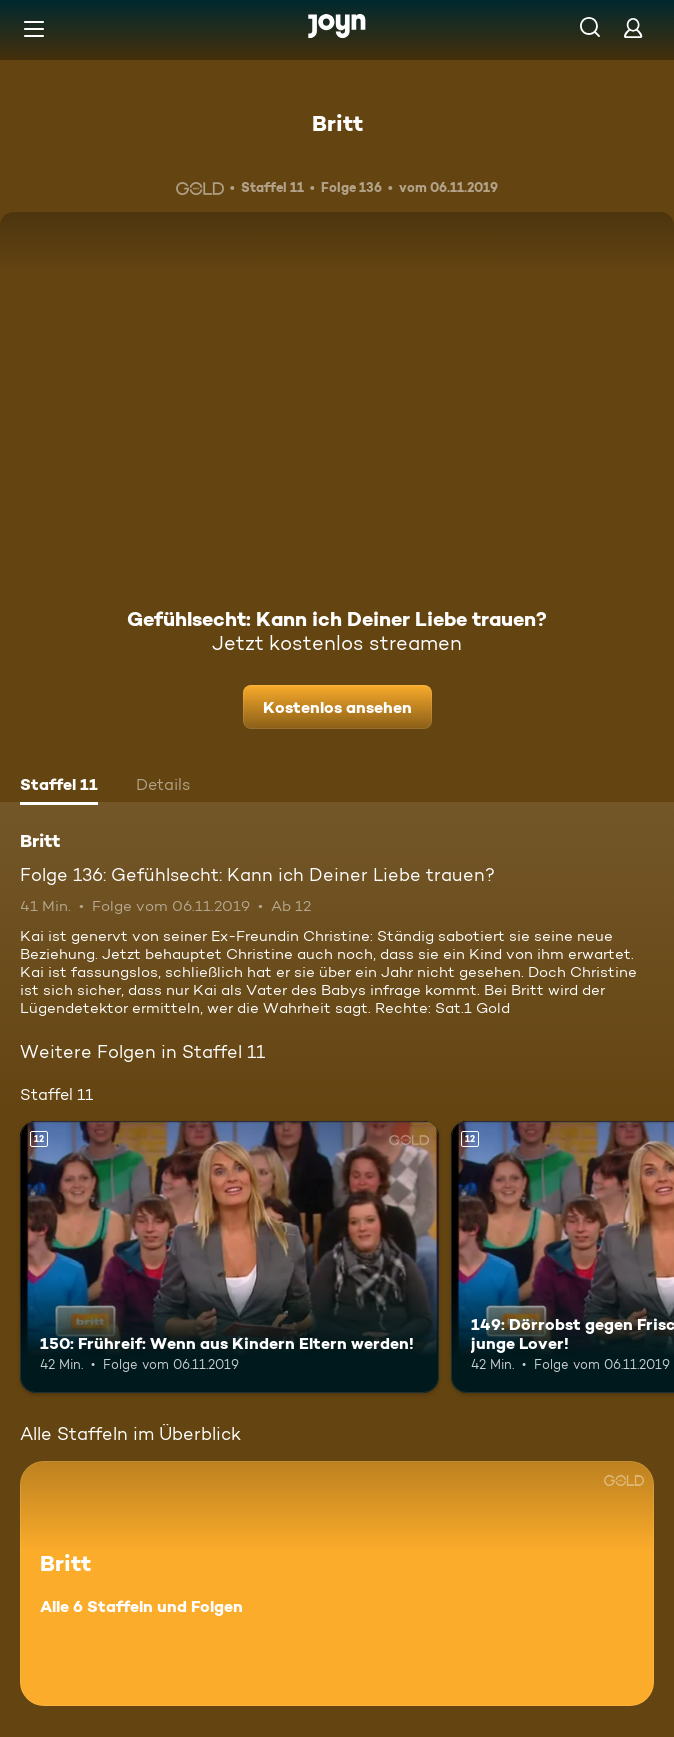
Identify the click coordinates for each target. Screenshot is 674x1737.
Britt (337, 123)
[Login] (633, 27)
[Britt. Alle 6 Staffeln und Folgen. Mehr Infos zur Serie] (337, 1583)
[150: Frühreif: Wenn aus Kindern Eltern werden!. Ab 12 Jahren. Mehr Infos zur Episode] (229, 1257)
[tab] (59, 787)
